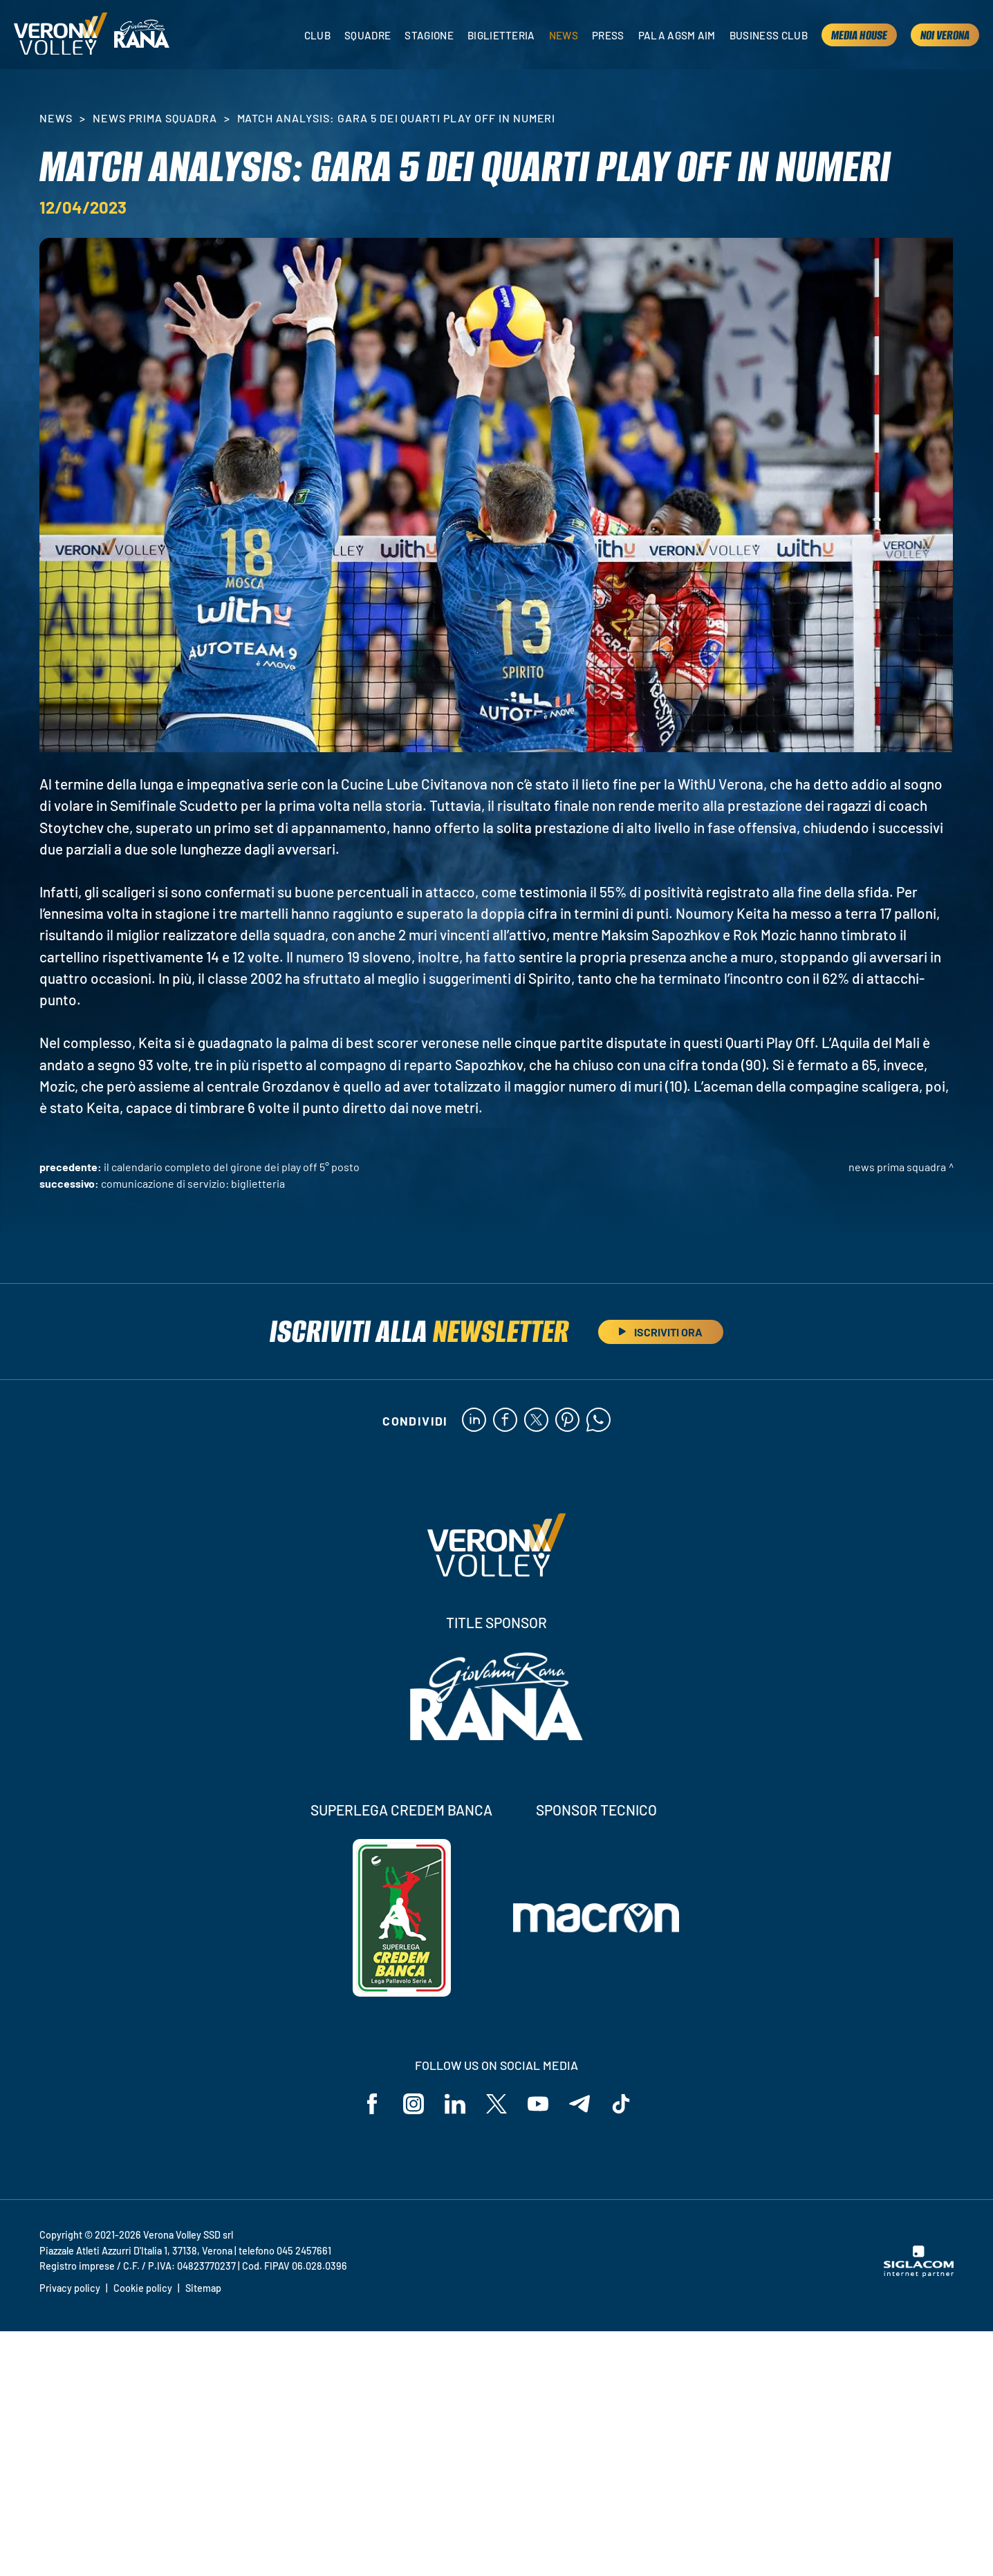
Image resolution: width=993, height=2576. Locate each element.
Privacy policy (69, 2288)
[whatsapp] (598, 1421)
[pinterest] (567, 1421)
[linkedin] (474, 1421)
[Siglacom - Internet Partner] (919, 2273)
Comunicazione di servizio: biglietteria (193, 1183)
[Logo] (60, 34)
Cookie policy (142, 2288)
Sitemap (203, 2288)
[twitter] (536, 1421)
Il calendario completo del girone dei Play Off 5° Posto (232, 1166)
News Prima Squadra (154, 117)
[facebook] (505, 1421)
